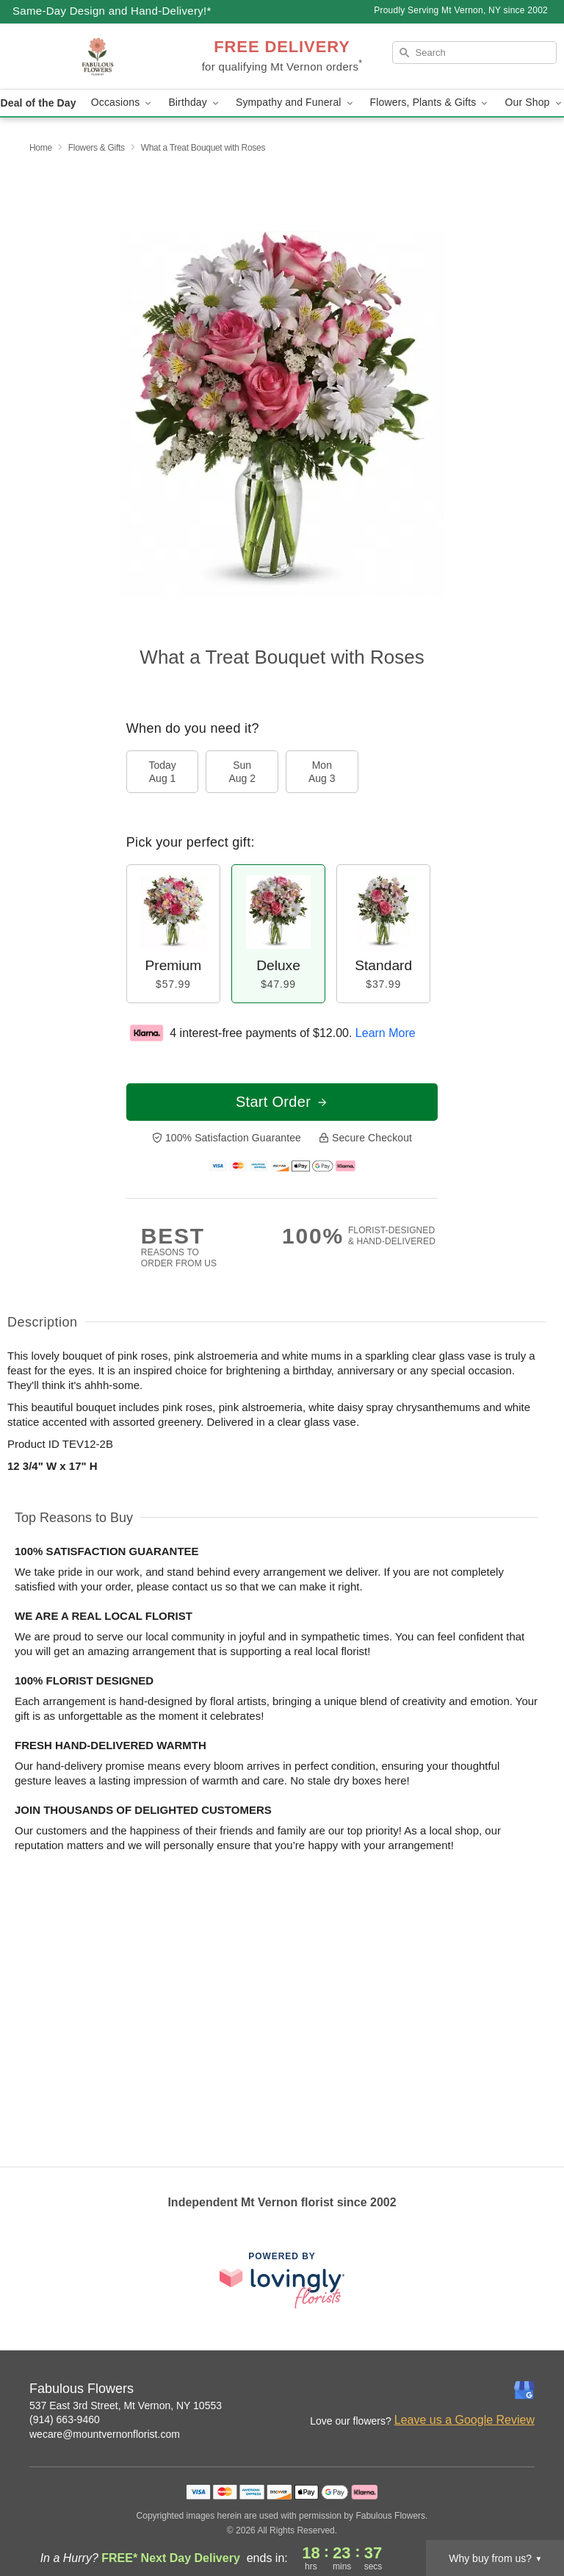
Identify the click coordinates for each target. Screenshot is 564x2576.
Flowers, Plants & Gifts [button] (430, 102)
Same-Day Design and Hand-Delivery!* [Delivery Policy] (112, 10)
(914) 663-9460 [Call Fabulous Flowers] (64, 2419)
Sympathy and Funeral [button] (295, 102)
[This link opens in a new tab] (282, 2280)
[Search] (474, 52)
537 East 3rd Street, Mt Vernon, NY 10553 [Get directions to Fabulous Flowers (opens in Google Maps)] (125, 2405)
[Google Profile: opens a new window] (524, 2390)
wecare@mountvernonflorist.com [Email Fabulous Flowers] (104, 2434)
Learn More (385, 1033)
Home (40, 148)
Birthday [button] (194, 102)
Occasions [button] (122, 102)
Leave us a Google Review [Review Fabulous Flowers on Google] (464, 2420)
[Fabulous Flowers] (97, 57)
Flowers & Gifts (96, 148)
